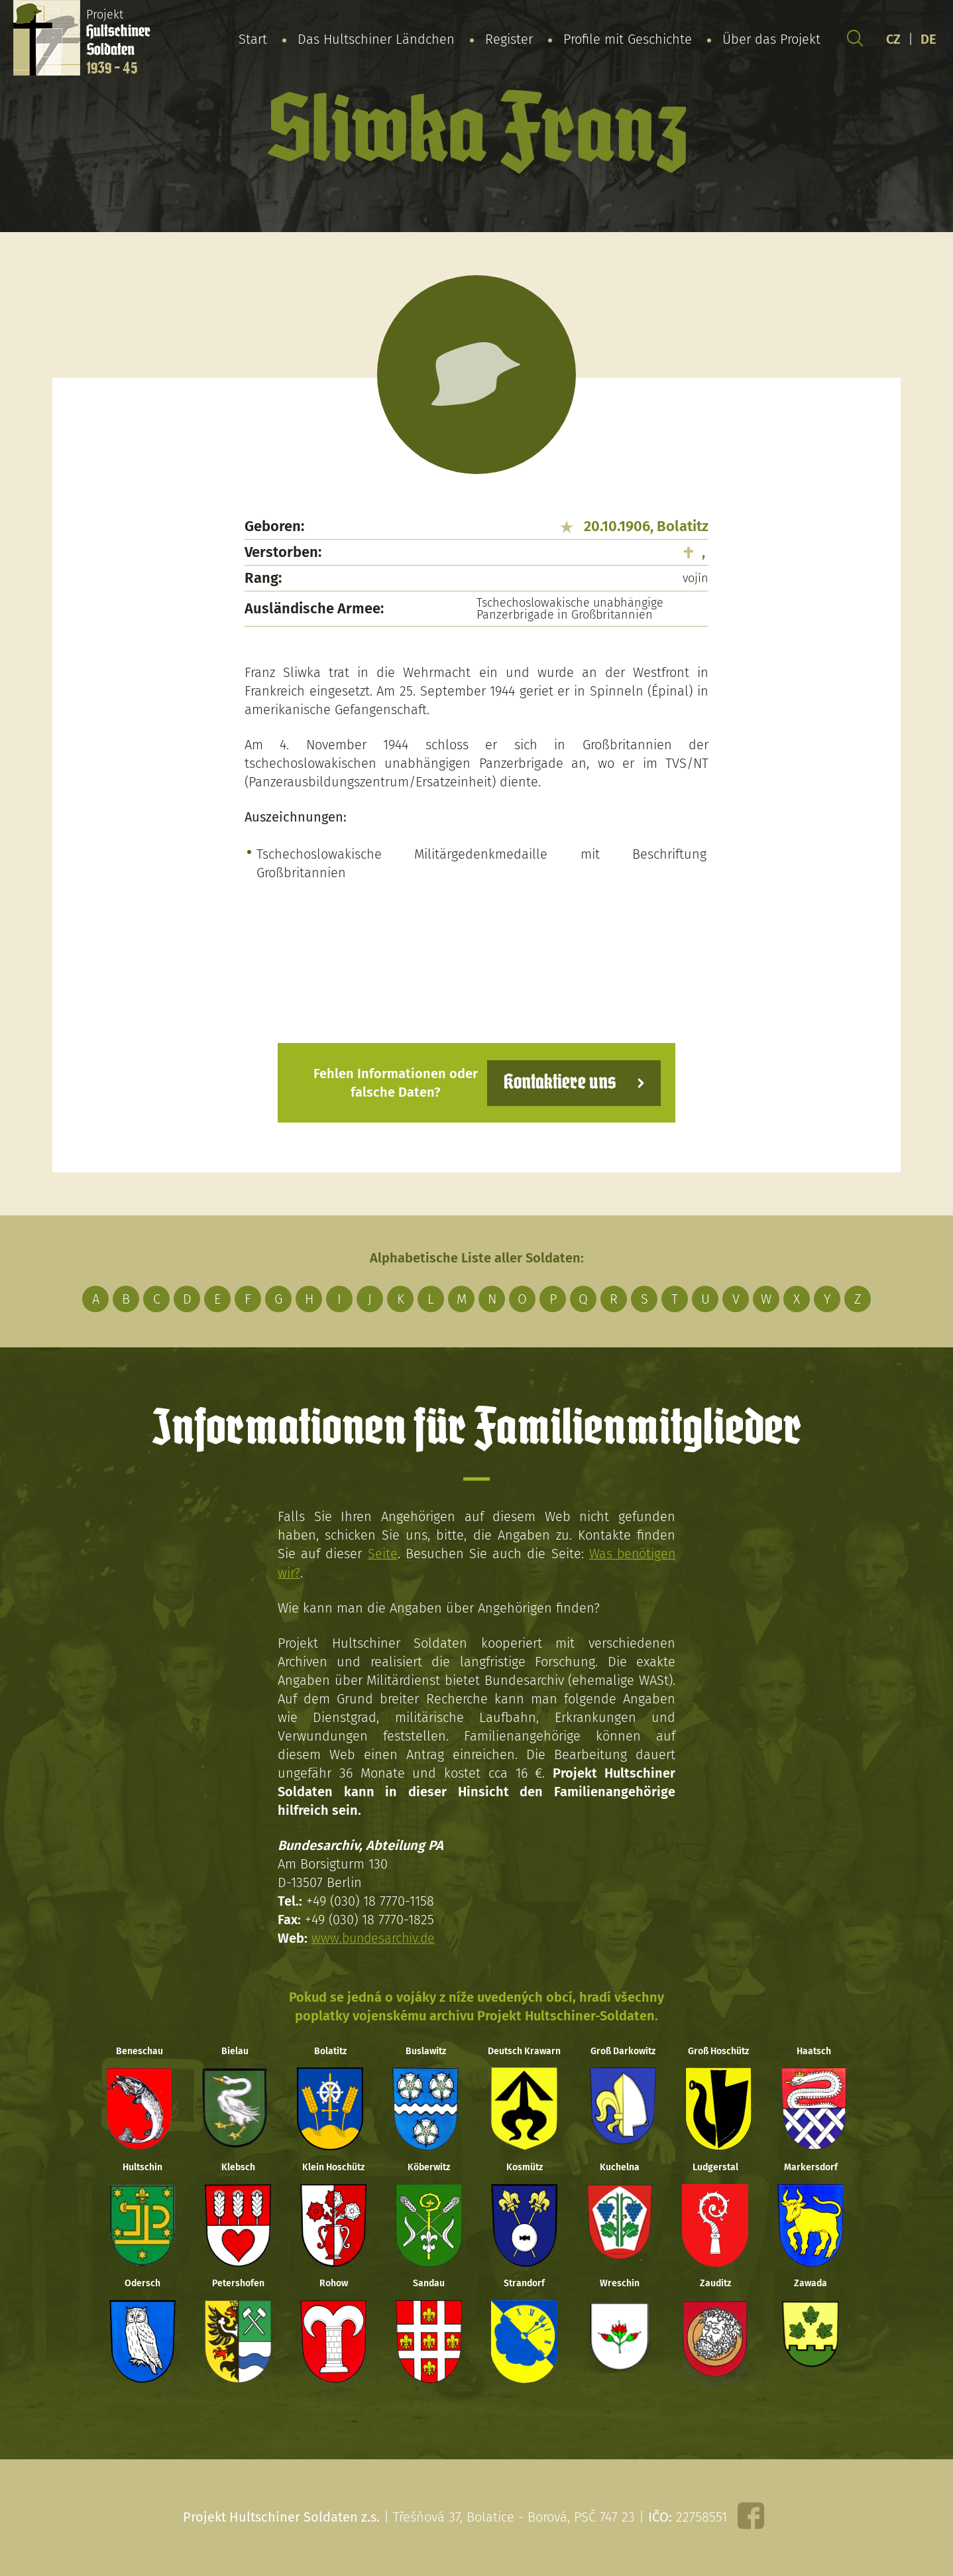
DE (928, 39)
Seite (381, 1554)
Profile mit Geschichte (627, 39)
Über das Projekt (771, 39)
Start (253, 39)
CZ (893, 39)
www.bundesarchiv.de (375, 1937)
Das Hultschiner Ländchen (376, 39)
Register (509, 39)
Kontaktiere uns (558, 1082)
